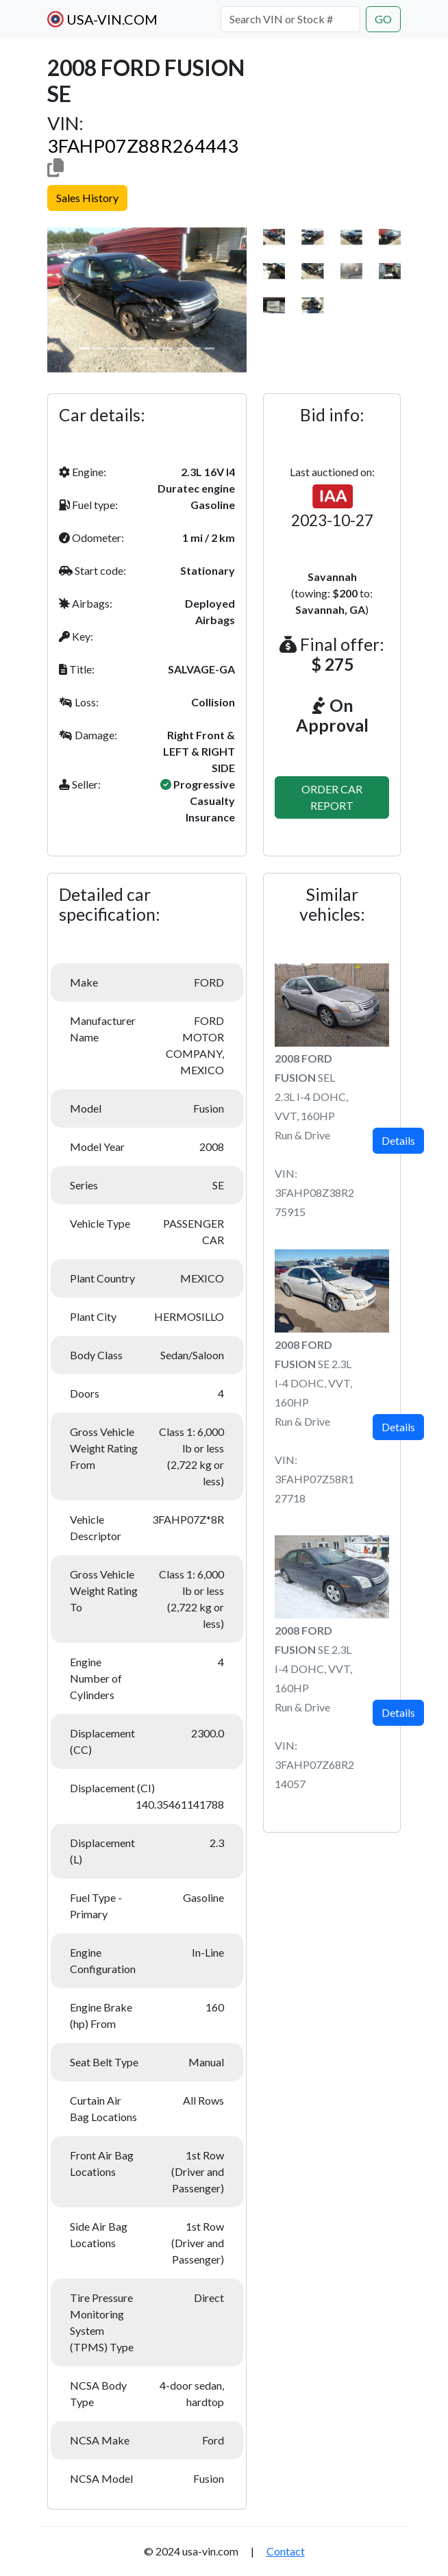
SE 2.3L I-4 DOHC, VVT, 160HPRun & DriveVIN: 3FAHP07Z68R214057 (314, 1707)
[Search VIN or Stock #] (290, 19)
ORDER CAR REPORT (331, 797)
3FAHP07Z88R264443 (142, 145)
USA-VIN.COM (102, 19)
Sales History (87, 197)
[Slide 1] (84, 348)
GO (383, 18)
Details (398, 1140)
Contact (285, 2551)
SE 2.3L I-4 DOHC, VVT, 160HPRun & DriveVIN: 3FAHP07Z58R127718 (314, 1421)
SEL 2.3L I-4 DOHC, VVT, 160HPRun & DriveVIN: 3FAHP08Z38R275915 (314, 1135)
